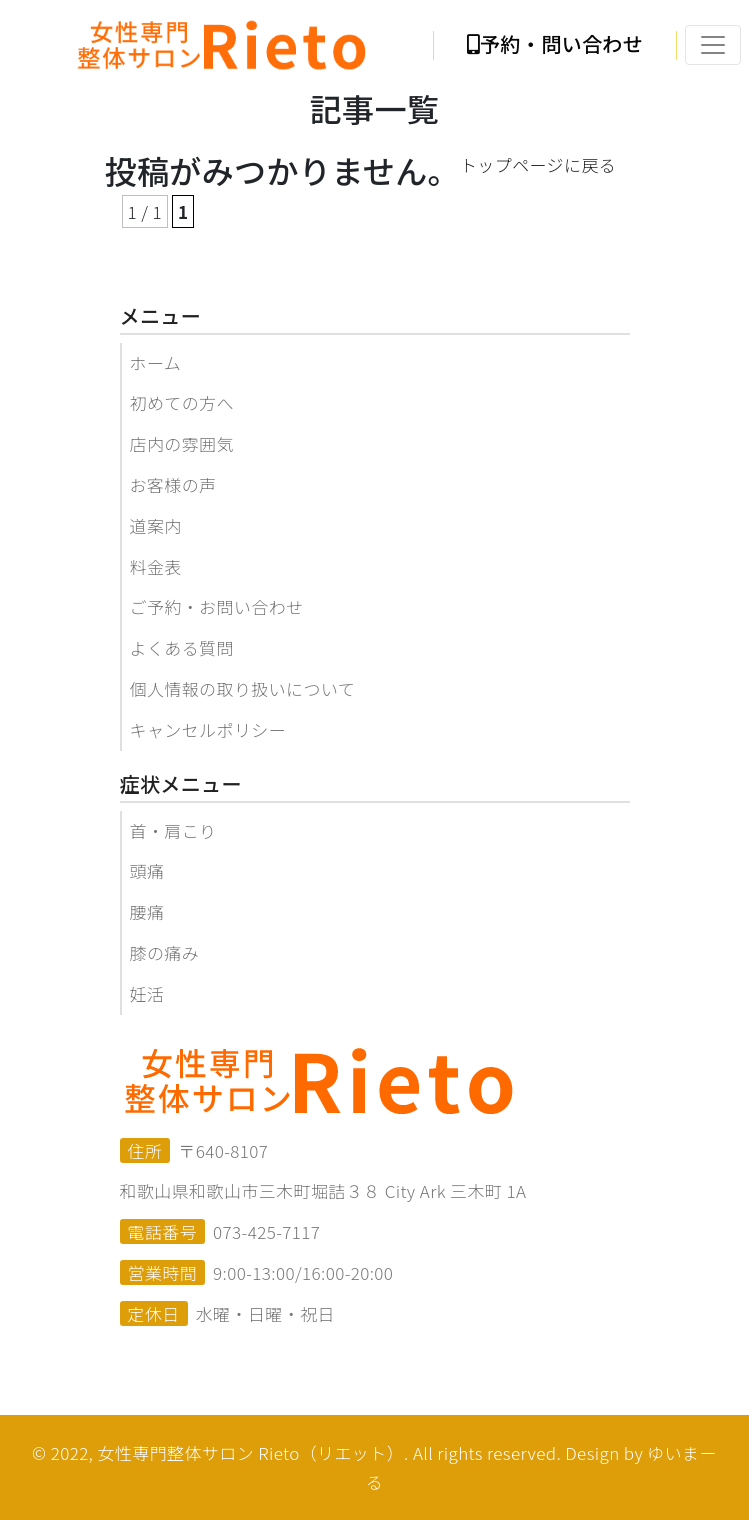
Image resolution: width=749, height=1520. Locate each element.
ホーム (156, 362)
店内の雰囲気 (182, 443)
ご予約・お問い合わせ (217, 606)
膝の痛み (165, 952)
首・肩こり (173, 830)
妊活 (147, 993)
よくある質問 (182, 647)
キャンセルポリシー (208, 729)
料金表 (156, 566)
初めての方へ (182, 402)
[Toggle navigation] (713, 45)
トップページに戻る (538, 164)
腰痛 (147, 911)
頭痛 (147, 870)
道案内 (156, 525)
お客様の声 (173, 484)
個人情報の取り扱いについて (243, 688)
